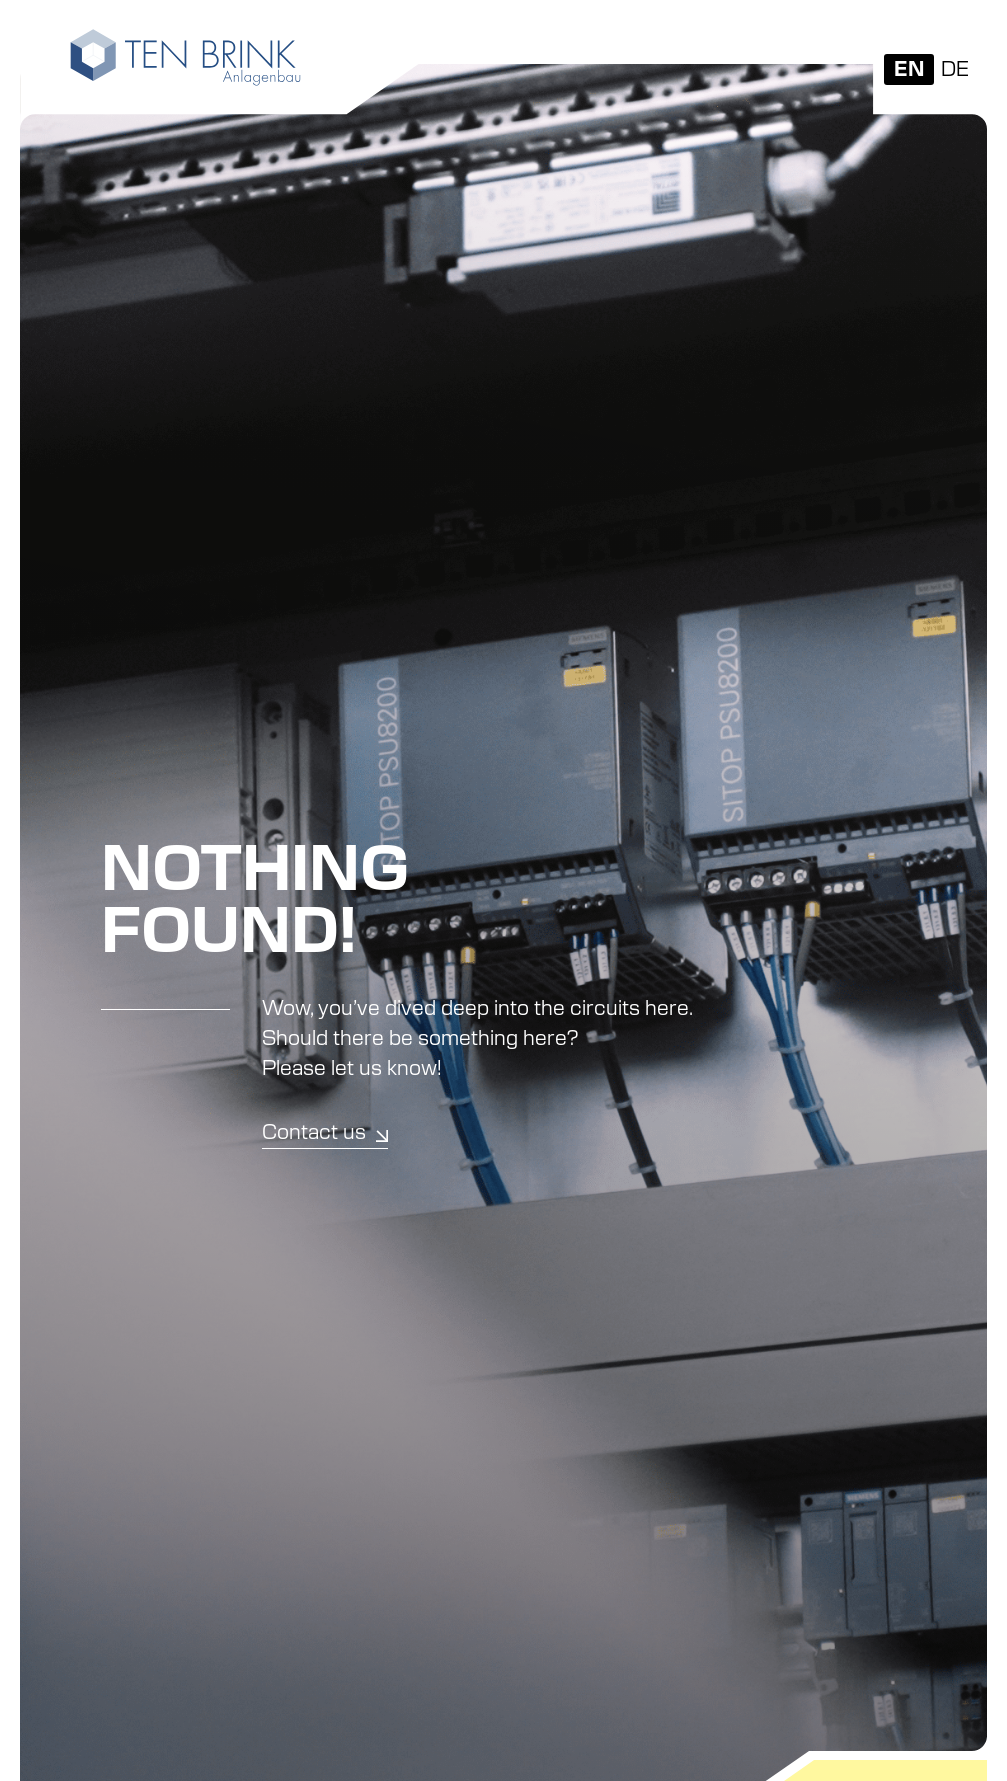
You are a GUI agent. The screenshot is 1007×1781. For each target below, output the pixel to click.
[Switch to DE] (955, 69)
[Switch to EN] (909, 69)
